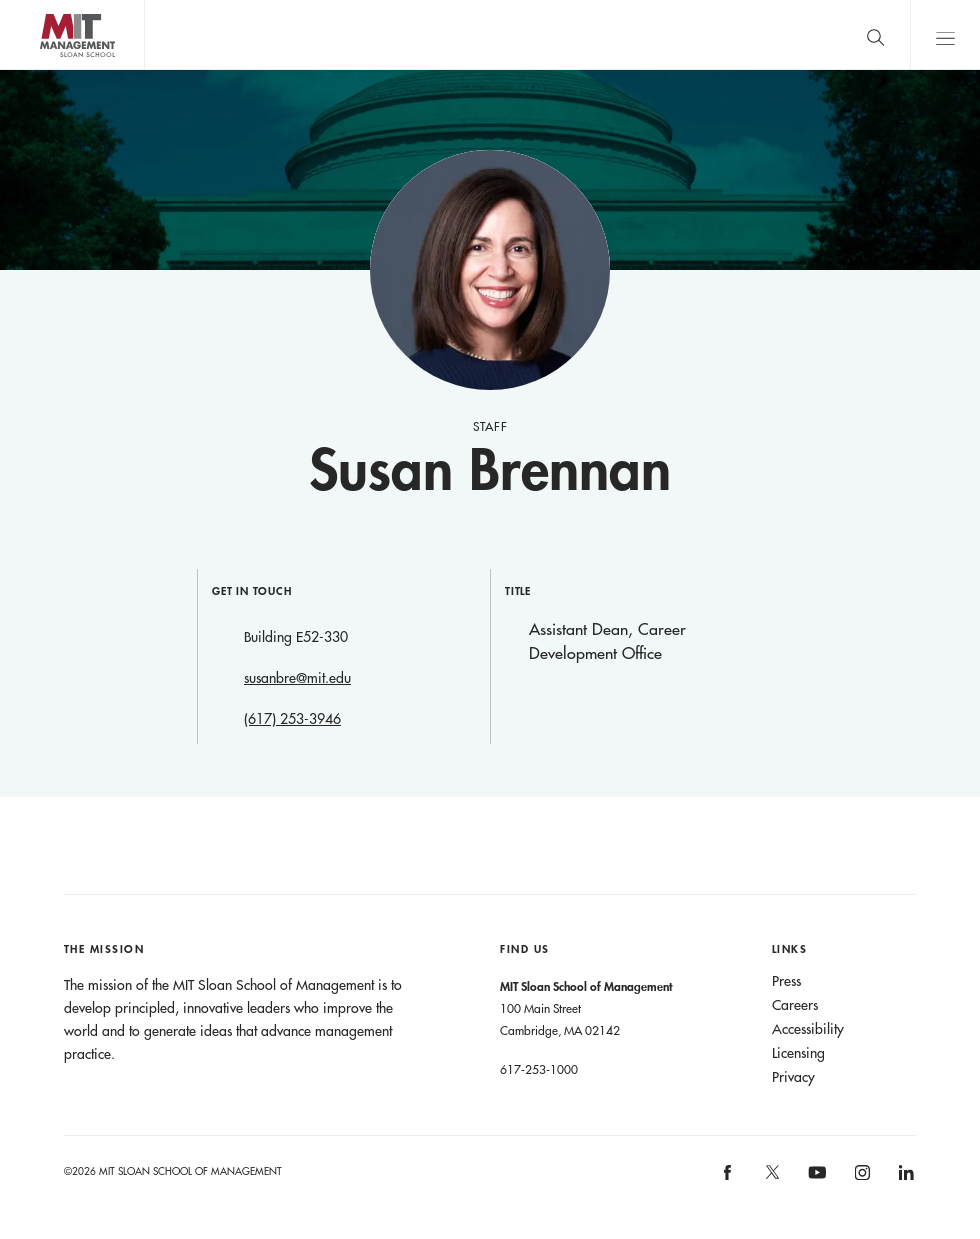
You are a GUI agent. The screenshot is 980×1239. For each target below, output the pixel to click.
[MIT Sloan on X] (771, 1179)
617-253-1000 (539, 1069)
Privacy (793, 1077)
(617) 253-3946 (292, 719)
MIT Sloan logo (51, 69)
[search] (875, 34)
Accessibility (808, 1029)
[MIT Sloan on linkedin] (905, 1178)
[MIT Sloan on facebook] (729, 1178)
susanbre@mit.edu (297, 678)
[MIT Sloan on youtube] (814, 1183)
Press (786, 981)
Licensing (798, 1053)
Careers (795, 1005)
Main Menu (945, 34)
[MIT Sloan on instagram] (860, 1178)
